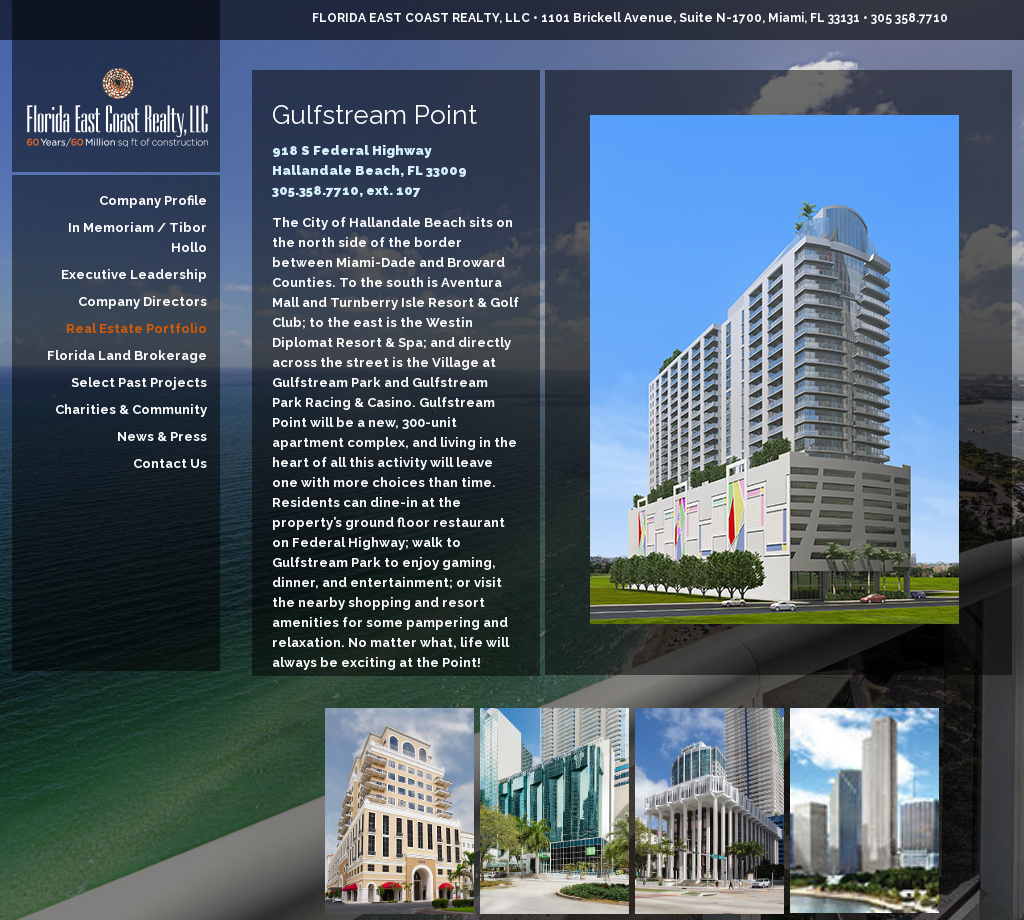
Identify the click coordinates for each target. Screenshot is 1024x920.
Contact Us (170, 463)
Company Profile (153, 200)
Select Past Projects (139, 382)
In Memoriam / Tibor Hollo (137, 237)
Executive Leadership (134, 274)
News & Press (162, 436)
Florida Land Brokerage (127, 355)
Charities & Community (131, 409)
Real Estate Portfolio (136, 328)
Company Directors (142, 301)
